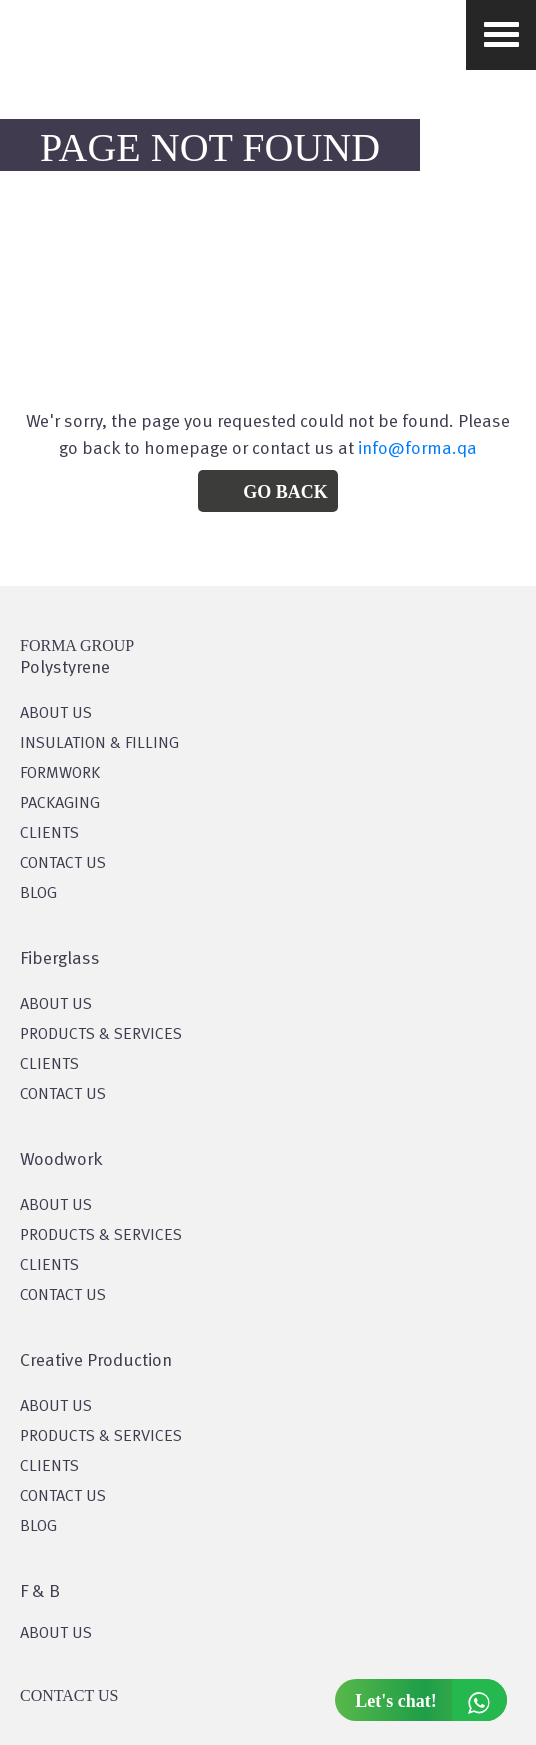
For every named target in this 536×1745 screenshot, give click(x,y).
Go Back (285, 492)
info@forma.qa (417, 449)
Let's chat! (430, 1700)
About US (56, 714)
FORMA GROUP (77, 645)
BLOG (38, 894)
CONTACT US (63, 864)
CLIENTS (49, 834)
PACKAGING (60, 804)
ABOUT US (56, 1634)
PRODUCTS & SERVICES (101, 1035)
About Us (56, 1005)
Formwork (60, 774)
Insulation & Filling (99, 744)
